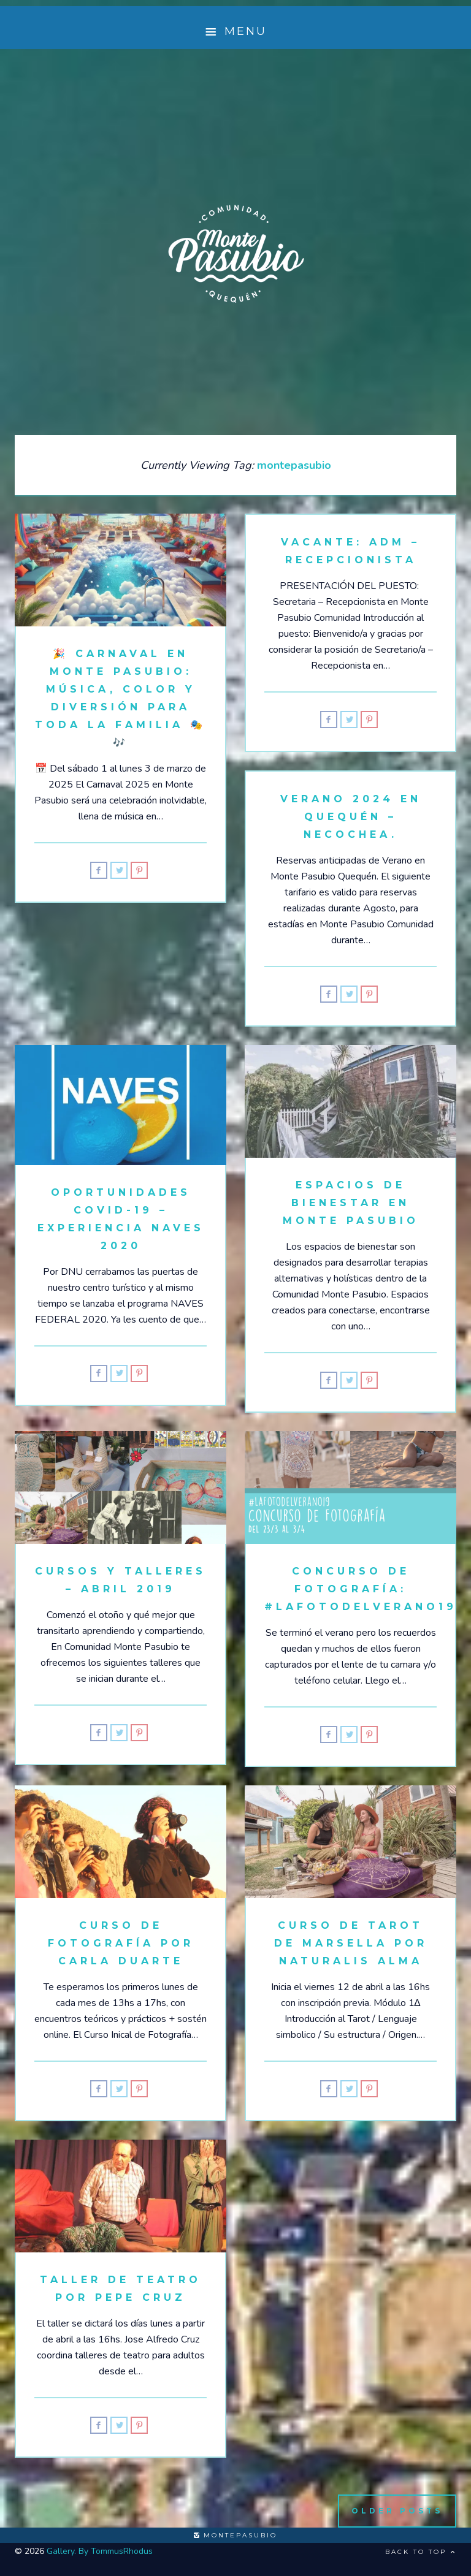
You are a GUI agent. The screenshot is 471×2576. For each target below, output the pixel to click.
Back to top (420, 2552)
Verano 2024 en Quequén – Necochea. (350, 816)
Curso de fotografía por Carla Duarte (121, 1943)
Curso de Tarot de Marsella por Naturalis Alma (350, 1943)
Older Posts (397, 2510)
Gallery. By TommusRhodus (100, 2551)
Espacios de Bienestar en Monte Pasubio (351, 1202)
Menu (236, 31)
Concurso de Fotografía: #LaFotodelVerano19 (360, 1589)
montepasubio (235, 2535)
